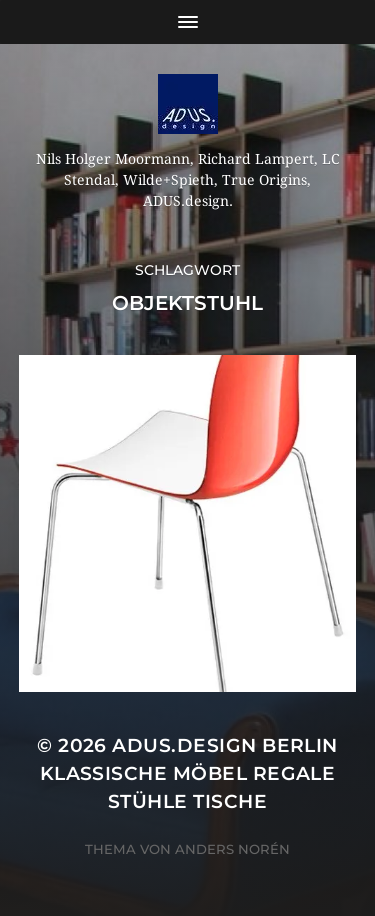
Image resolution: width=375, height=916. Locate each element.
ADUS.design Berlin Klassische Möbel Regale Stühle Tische (189, 773)
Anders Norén (232, 849)
